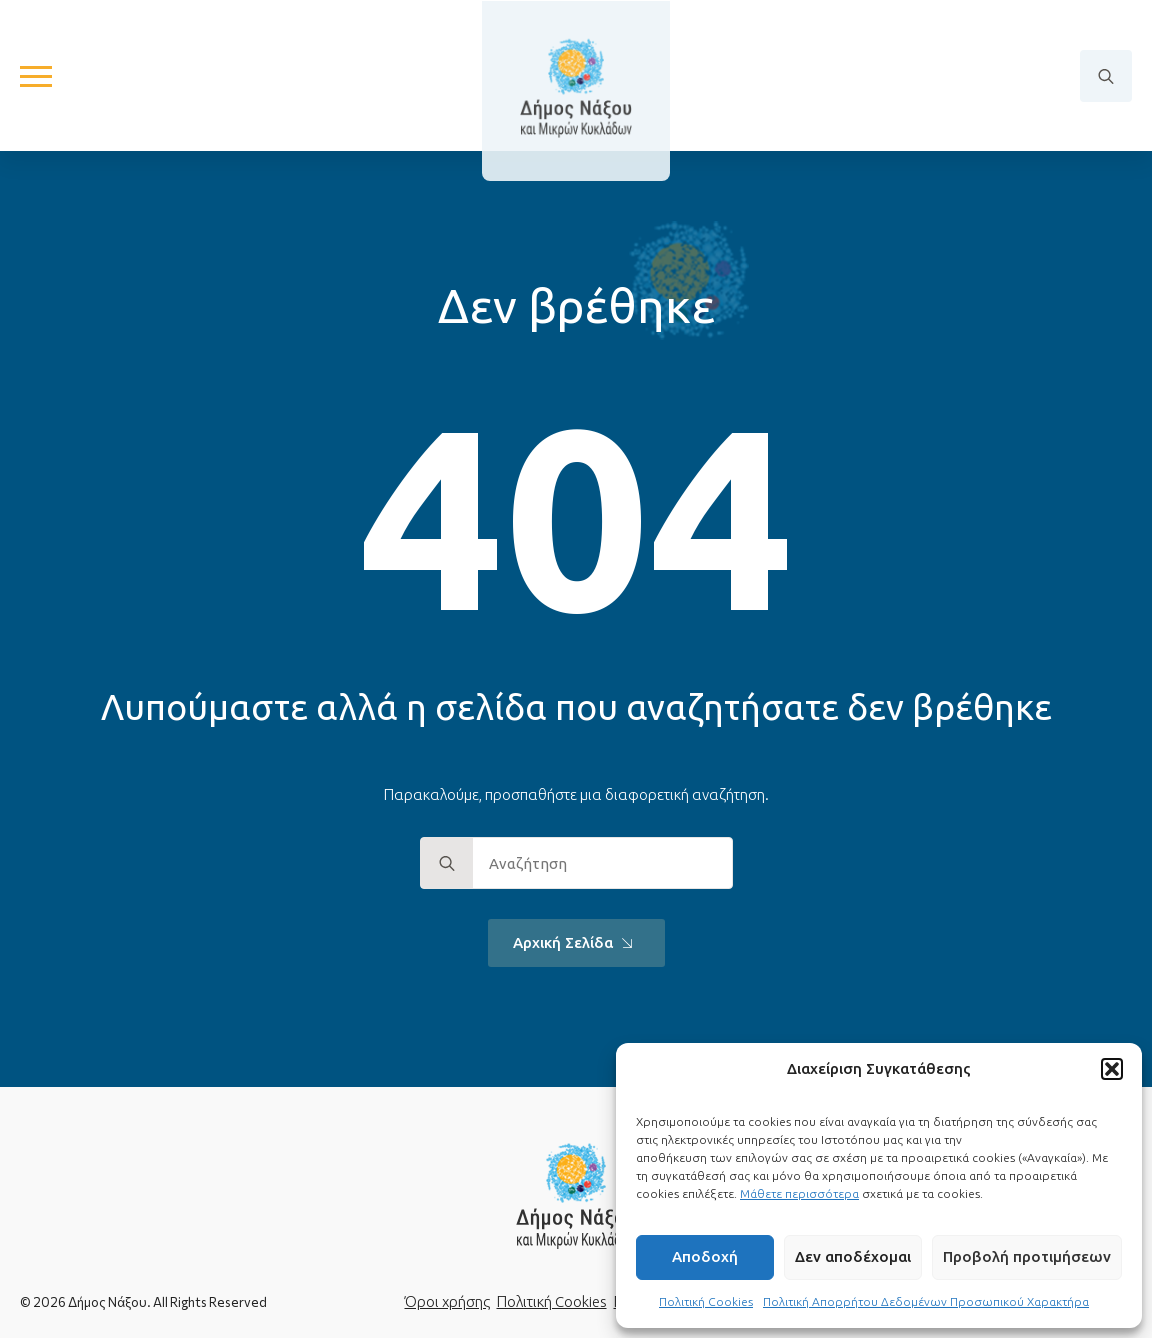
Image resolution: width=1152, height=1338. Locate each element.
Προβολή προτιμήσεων (1027, 1256)
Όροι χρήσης (447, 1301)
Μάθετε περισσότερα (799, 1193)
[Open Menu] (36, 76)
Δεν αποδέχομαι (853, 1256)
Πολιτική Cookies (706, 1301)
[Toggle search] (1106, 76)
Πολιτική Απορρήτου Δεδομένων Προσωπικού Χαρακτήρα (926, 1301)
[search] (447, 864)
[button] (1112, 1069)
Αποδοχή (705, 1256)
